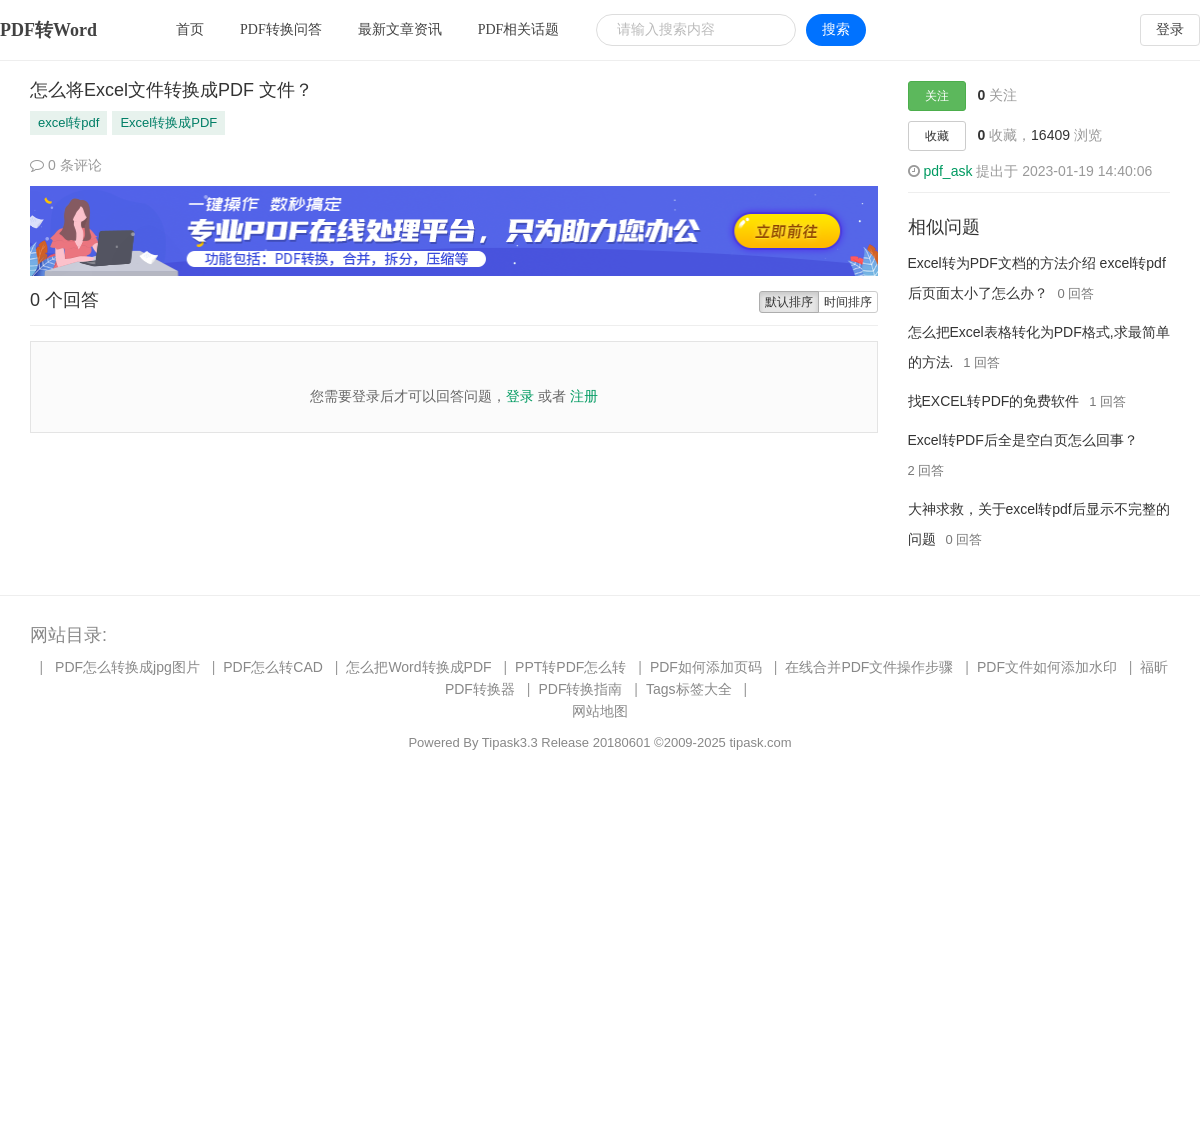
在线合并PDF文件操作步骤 (869, 667)
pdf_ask (947, 171)
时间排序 (848, 302)
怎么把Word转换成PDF (418, 667)
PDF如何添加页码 (706, 667)
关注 (937, 96)
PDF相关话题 (519, 29)
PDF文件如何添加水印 (1047, 667)
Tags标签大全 (689, 689)
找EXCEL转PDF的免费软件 (994, 401)
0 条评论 (66, 165)
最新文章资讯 (400, 29)
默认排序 (789, 302)
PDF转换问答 (281, 29)
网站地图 (600, 711)
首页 (190, 29)
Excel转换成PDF (168, 122)
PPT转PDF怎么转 (570, 667)
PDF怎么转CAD (273, 667)
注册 (584, 396)
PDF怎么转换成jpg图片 (127, 667)
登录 (1170, 29)
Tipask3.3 (510, 742)
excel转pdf (68, 122)
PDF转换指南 (580, 689)
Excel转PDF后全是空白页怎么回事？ (1023, 440)
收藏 (937, 136)
